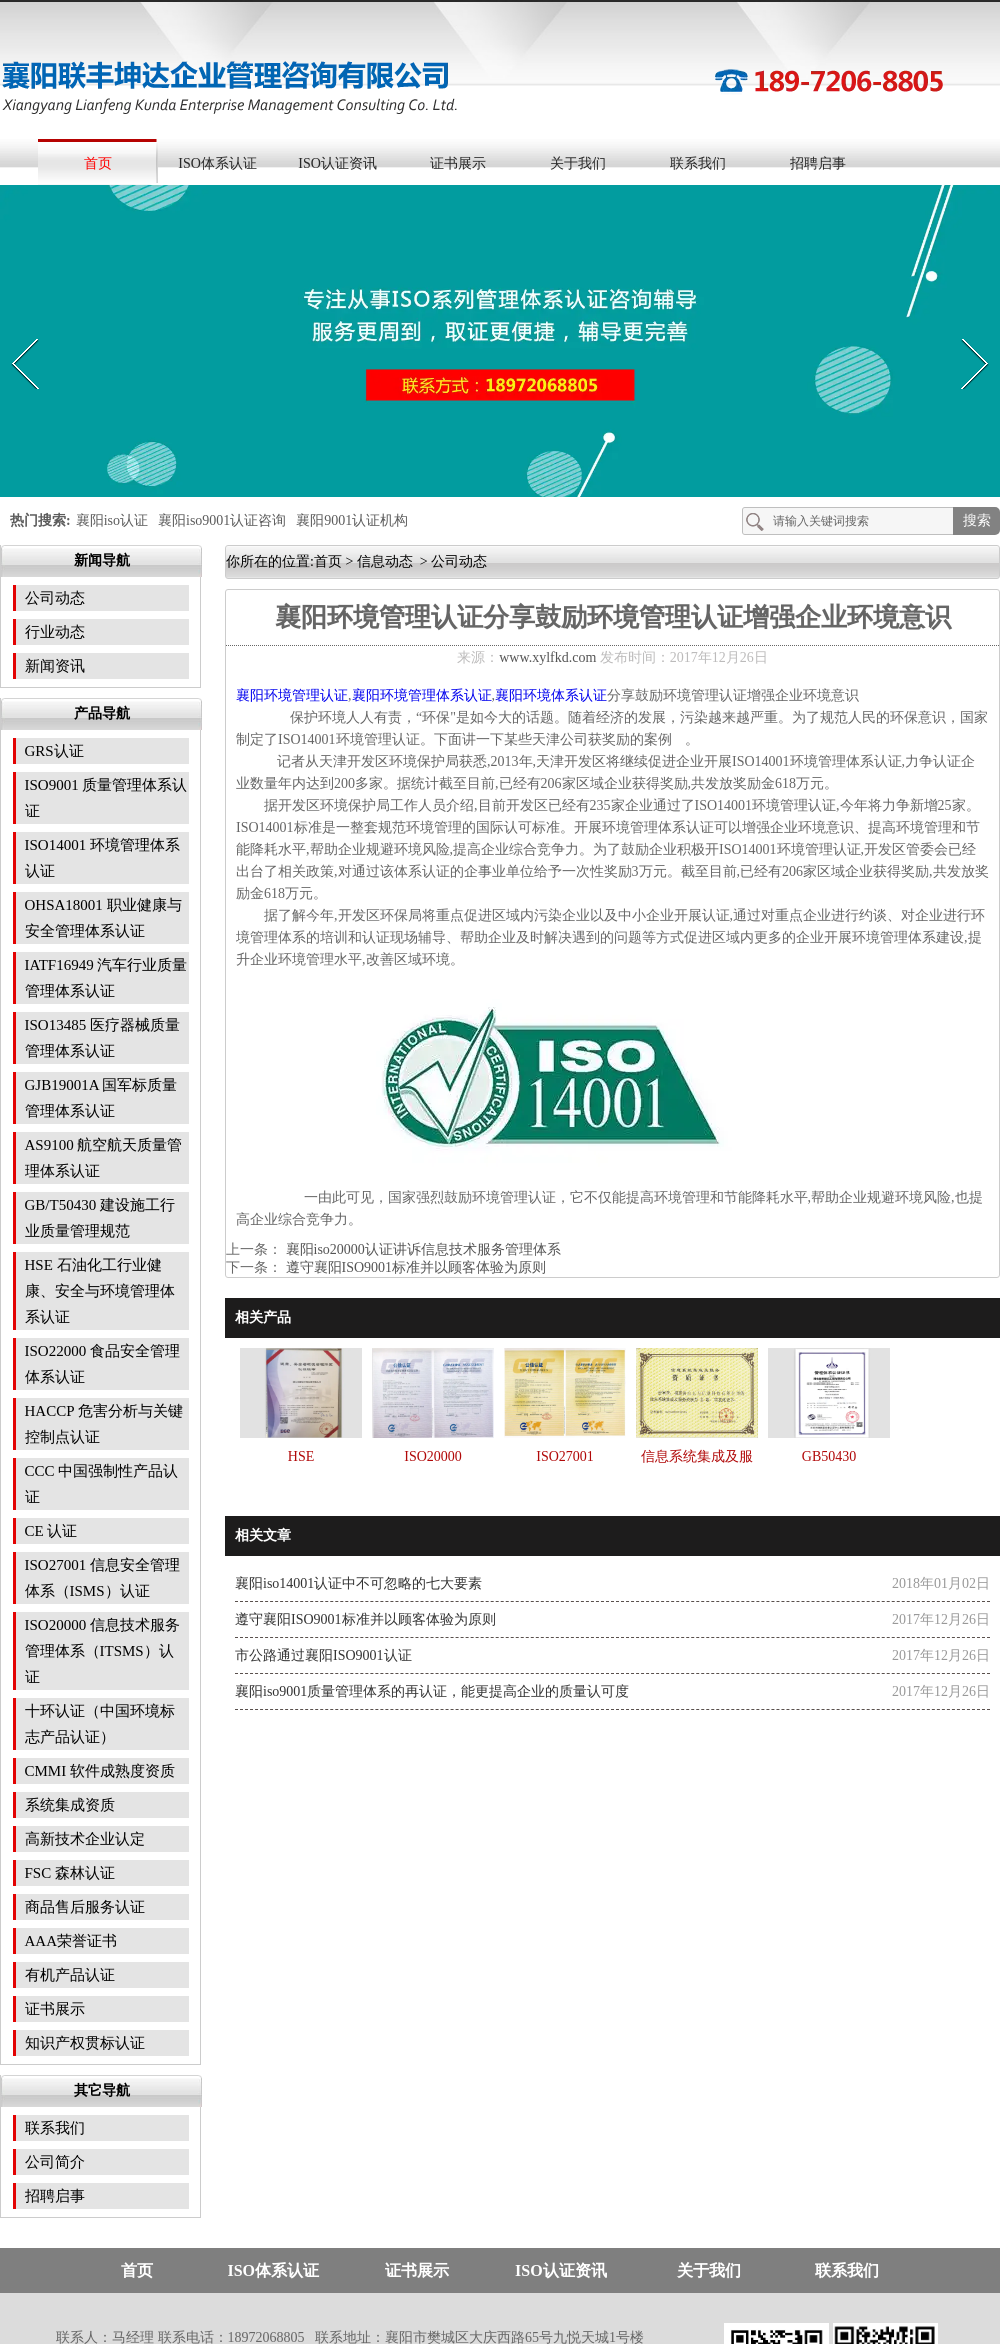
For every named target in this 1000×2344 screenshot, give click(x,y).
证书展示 (458, 163)
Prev (13, 333)
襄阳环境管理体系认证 (422, 695)
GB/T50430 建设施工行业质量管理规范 (100, 1218)
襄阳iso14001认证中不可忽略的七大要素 (358, 1583)
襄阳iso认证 (112, 520)
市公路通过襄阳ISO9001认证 (323, 1655)
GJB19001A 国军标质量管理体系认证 (101, 1098)
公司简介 (55, 2162)
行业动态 (55, 632)
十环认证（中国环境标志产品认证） (100, 1724)
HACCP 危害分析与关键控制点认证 (104, 1424)
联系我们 (698, 163)
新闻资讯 (55, 666)
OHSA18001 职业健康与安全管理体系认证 (103, 918)
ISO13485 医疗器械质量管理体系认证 (102, 1038)
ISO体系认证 (217, 163)
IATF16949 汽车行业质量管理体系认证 (106, 978)
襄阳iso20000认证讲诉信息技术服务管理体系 (421, 1249)
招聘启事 (818, 163)
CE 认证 (51, 1531)
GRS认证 (54, 751)
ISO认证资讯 (337, 163)
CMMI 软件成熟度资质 (100, 1771)
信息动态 (385, 561)
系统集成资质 (70, 1805)
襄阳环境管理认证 (292, 695)
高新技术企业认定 (85, 1839)
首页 (98, 163)
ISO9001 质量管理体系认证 (106, 798)
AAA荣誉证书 (71, 1941)
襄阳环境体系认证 (551, 695)
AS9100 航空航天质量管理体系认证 (104, 1158)
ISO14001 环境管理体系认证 (102, 858)
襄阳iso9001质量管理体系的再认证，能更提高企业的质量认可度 (432, 1691)
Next (963, 333)
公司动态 (55, 598)
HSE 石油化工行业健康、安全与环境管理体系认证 (100, 1291)
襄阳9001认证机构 (352, 520)
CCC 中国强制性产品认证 (102, 1484)
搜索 (977, 520)
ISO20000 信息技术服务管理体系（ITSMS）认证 (102, 1651)
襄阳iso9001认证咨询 (222, 520)
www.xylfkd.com (547, 657)
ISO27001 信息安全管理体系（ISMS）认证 (102, 1578)
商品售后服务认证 (85, 1907)
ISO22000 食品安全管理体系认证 (102, 1364)
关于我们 (578, 163)
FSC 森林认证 (70, 1873)
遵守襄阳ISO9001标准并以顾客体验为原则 (414, 1267)
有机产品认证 (70, 1975)
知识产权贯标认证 (85, 2043)
